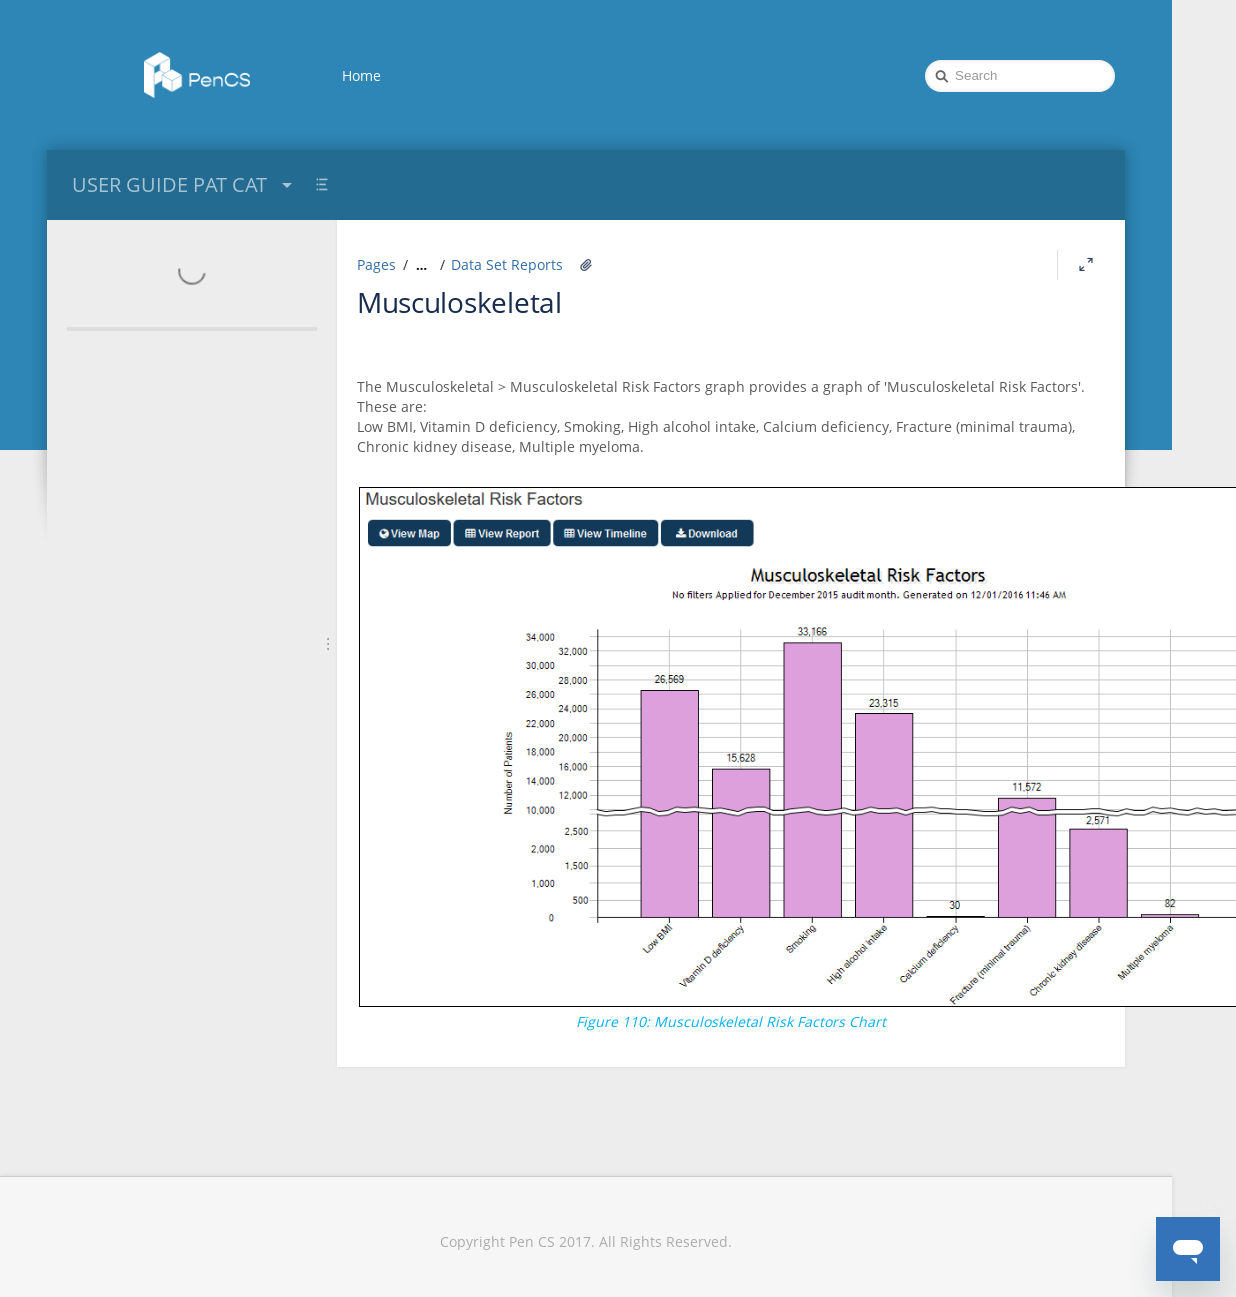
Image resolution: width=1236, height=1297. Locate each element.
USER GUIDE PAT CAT (184, 184)
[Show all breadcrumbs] (421, 265)
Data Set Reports (507, 264)
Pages (376, 264)
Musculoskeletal (459, 302)
